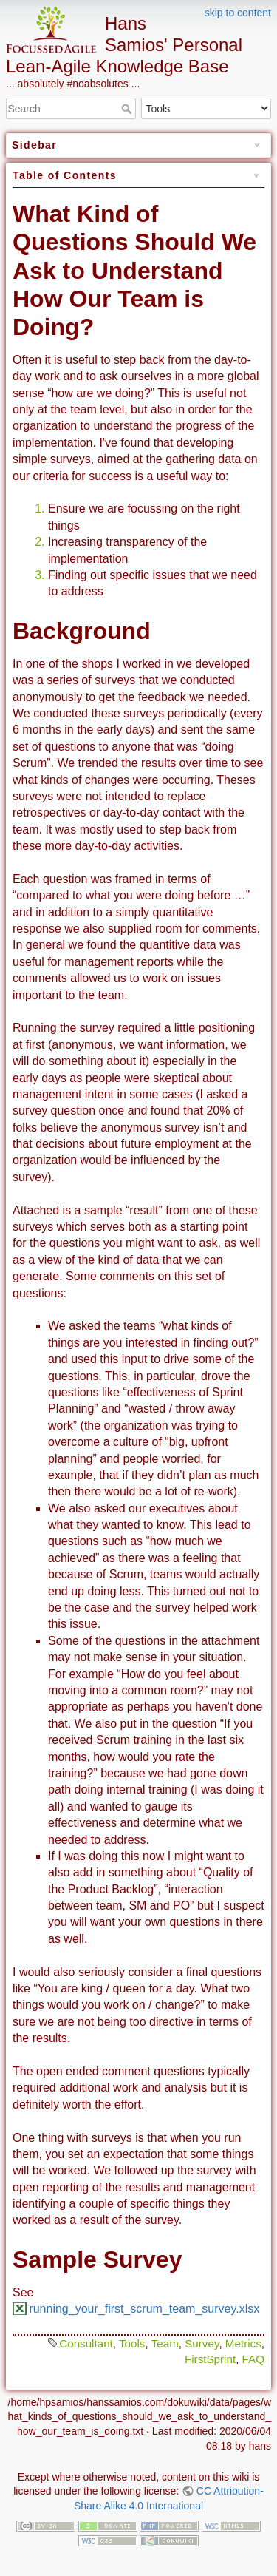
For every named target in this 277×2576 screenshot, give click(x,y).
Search (128, 109)
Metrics (243, 2343)
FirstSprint (210, 2359)
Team (165, 2343)
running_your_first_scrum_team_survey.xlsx (144, 2308)
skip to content (238, 12)
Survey (202, 2343)
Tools (132, 2343)
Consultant (86, 2343)
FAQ (253, 2359)
